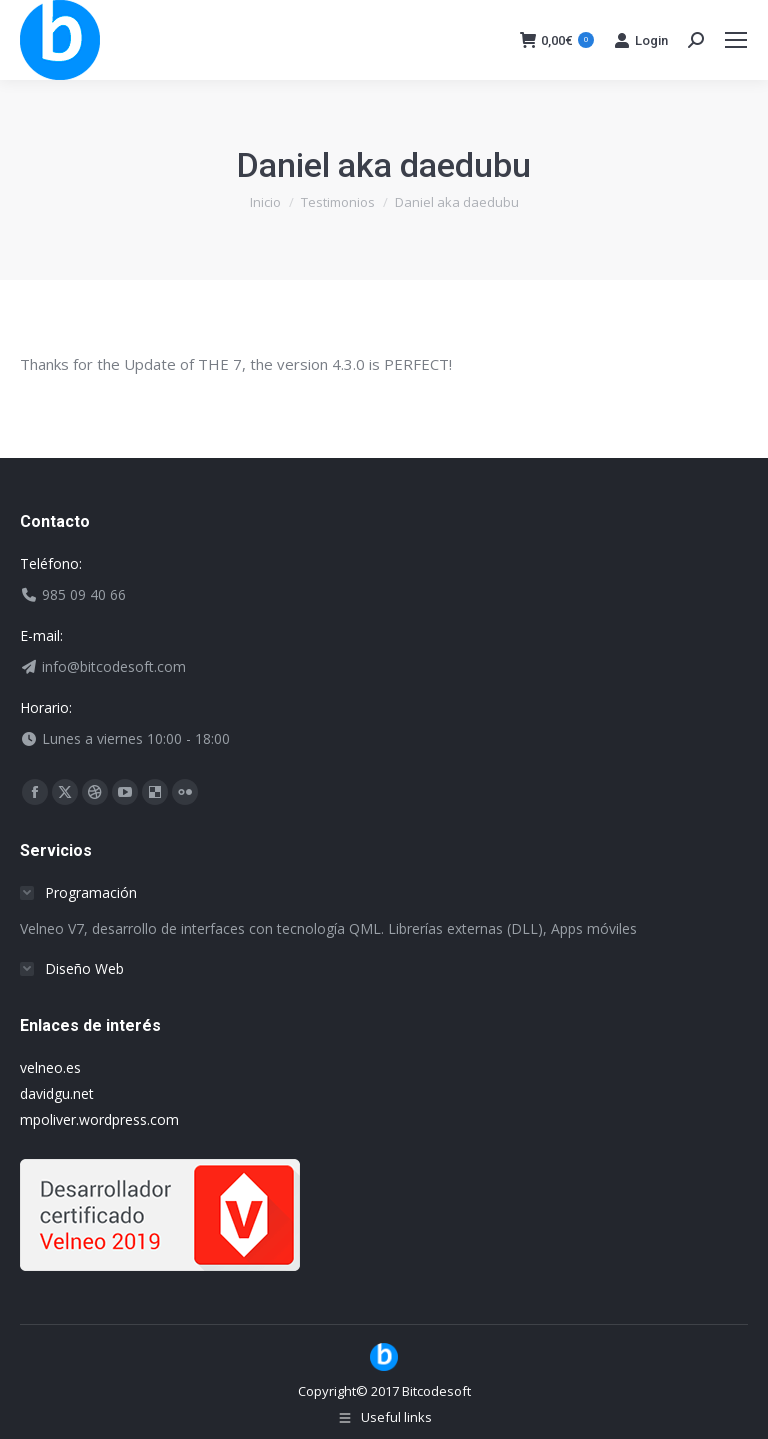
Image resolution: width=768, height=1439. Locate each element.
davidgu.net (57, 1093)
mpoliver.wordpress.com (99, 1119)
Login (641, 40)
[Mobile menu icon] (736, 40)
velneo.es (50, 1067)
